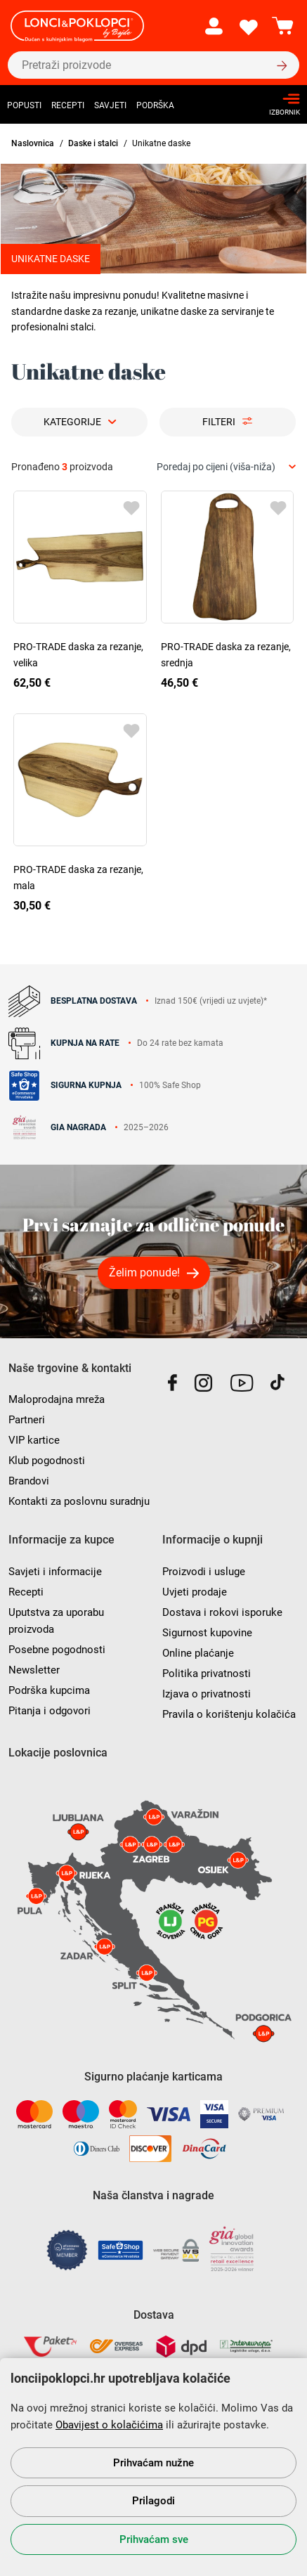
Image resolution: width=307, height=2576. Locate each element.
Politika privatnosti (206, 1673)
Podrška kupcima (49, 1690)
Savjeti (110, 105)
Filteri (218, 421)
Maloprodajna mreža (56, 1399)
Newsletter (34, 1670)
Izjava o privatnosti (206, 1694)
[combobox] (226, 467)
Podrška (155, 105)
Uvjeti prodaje (194, 1592)
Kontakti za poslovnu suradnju (79, 1501)
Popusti (24, 105)
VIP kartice (34, 1440)
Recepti (67, 105)
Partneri (26, 1419)
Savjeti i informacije (55, 1571)
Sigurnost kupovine (207, 1632)
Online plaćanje (198, 1653)
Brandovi (28, 1481)
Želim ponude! (144, 1272)
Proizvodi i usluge (203, 1571)
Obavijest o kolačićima (109, 2425)
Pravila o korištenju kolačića (229, 1714)
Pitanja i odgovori (49, 1710)
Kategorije (72, 421)
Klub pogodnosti (46, 1460)
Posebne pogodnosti (56, 1649)
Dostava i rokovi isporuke (222, 1612)
